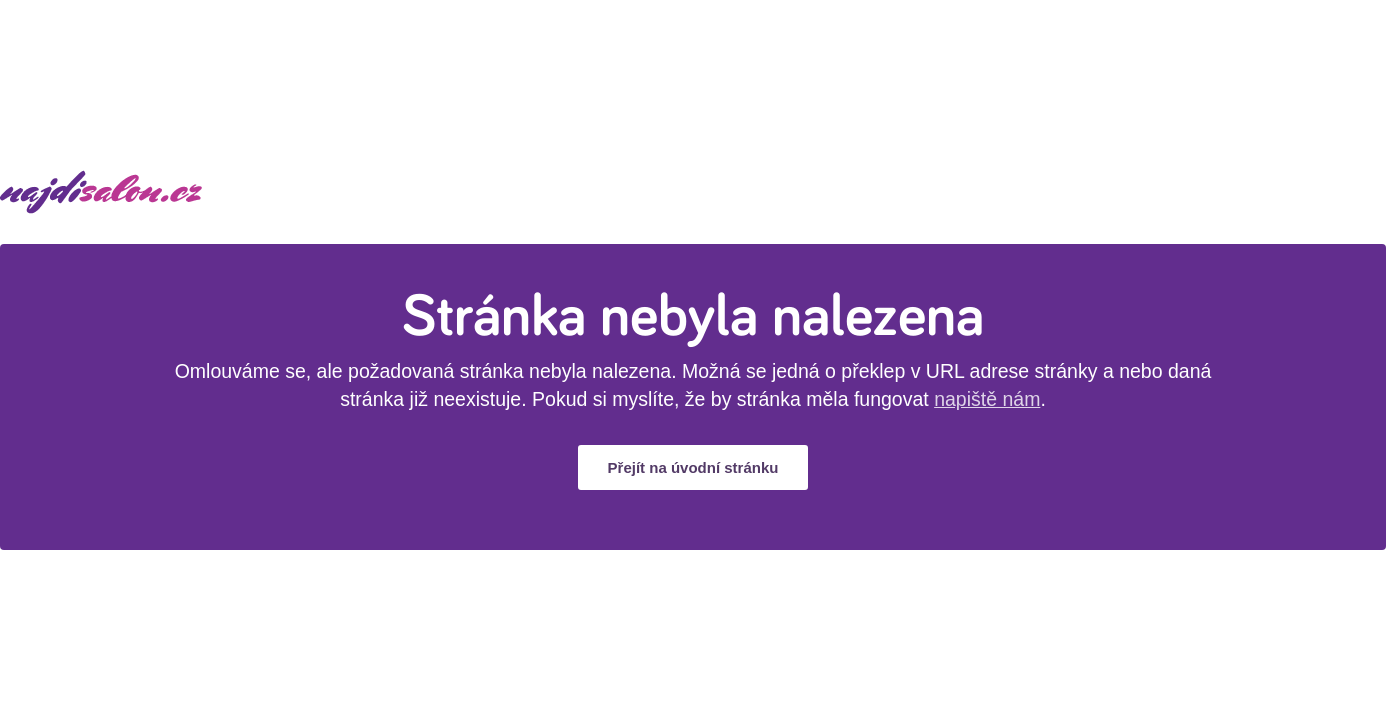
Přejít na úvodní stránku (693, 467)
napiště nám (987, 399)
